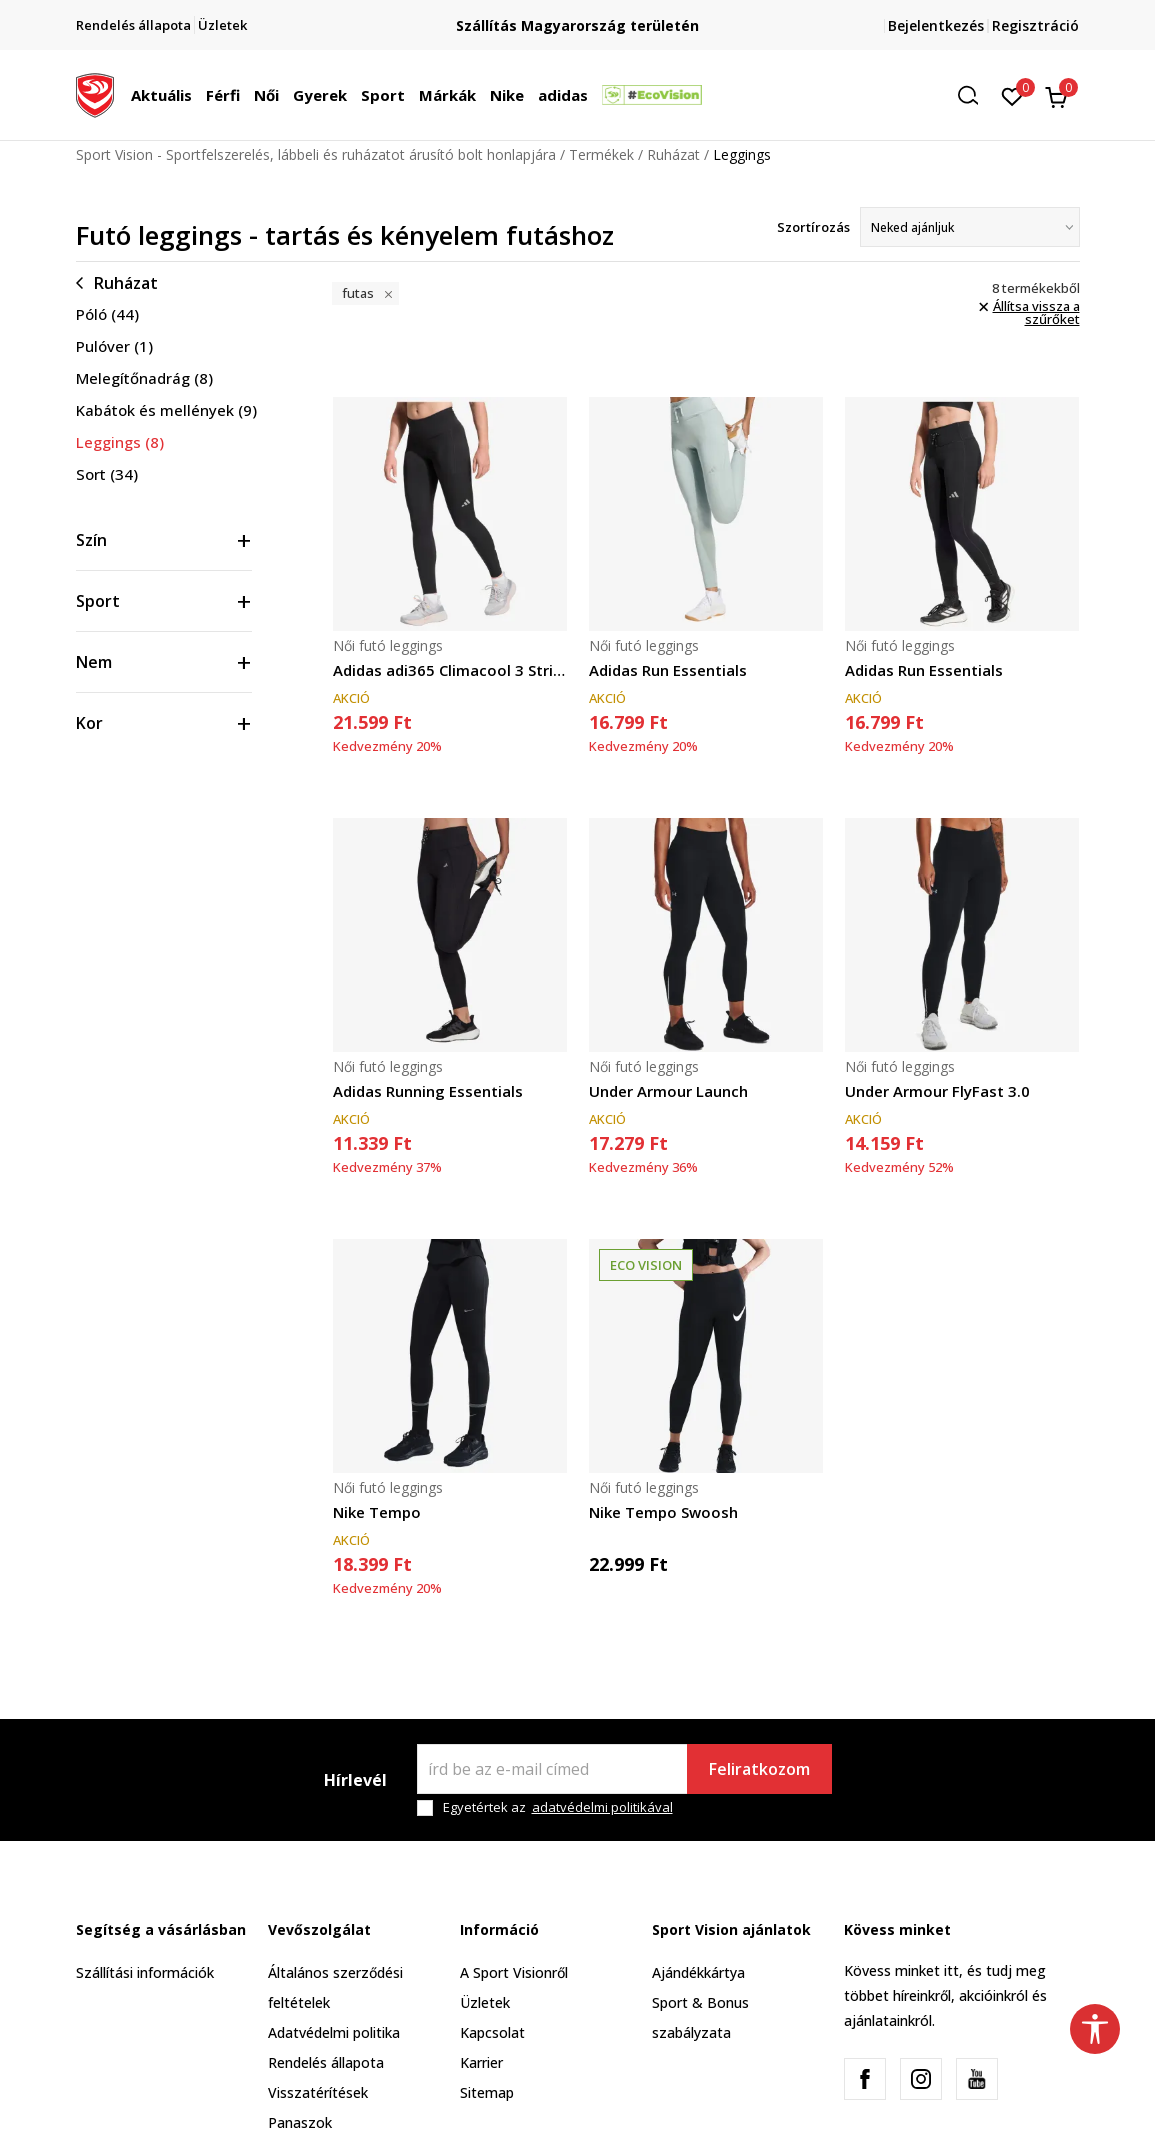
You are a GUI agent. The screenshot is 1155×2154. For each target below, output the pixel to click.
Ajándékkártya (698, 1972)
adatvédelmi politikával (602, 1807)
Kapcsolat (492, 2032)
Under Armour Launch (668, 1091)
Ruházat (673, 154)
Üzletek (485, 2002)
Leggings (120, 442)
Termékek (601, 154)
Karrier (481, 2062)
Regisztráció (1035, 25)
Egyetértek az (558, 1807)
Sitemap (487, 2092)
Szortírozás (813, 227)
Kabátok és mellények (166, 410)
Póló (107, 314)
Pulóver (114, 346)
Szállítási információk (145, 1972)
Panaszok (300, 2122)
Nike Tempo (377, 1512)
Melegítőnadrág (144, 378)
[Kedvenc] (1012, 95)
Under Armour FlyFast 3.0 (937, 1091)
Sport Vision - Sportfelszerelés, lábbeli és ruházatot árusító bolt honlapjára (316, 154)
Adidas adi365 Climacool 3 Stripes (450, 670)
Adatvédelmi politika (334, 2032)
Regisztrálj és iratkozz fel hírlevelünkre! (578, 17)
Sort (107, 474)
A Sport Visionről (514, 1972)
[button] (975, 95)
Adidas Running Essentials (428, 1091)
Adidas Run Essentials (668, 670)
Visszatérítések (318, 2092)
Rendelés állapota (326, 2062)
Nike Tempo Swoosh (663, 1512)
